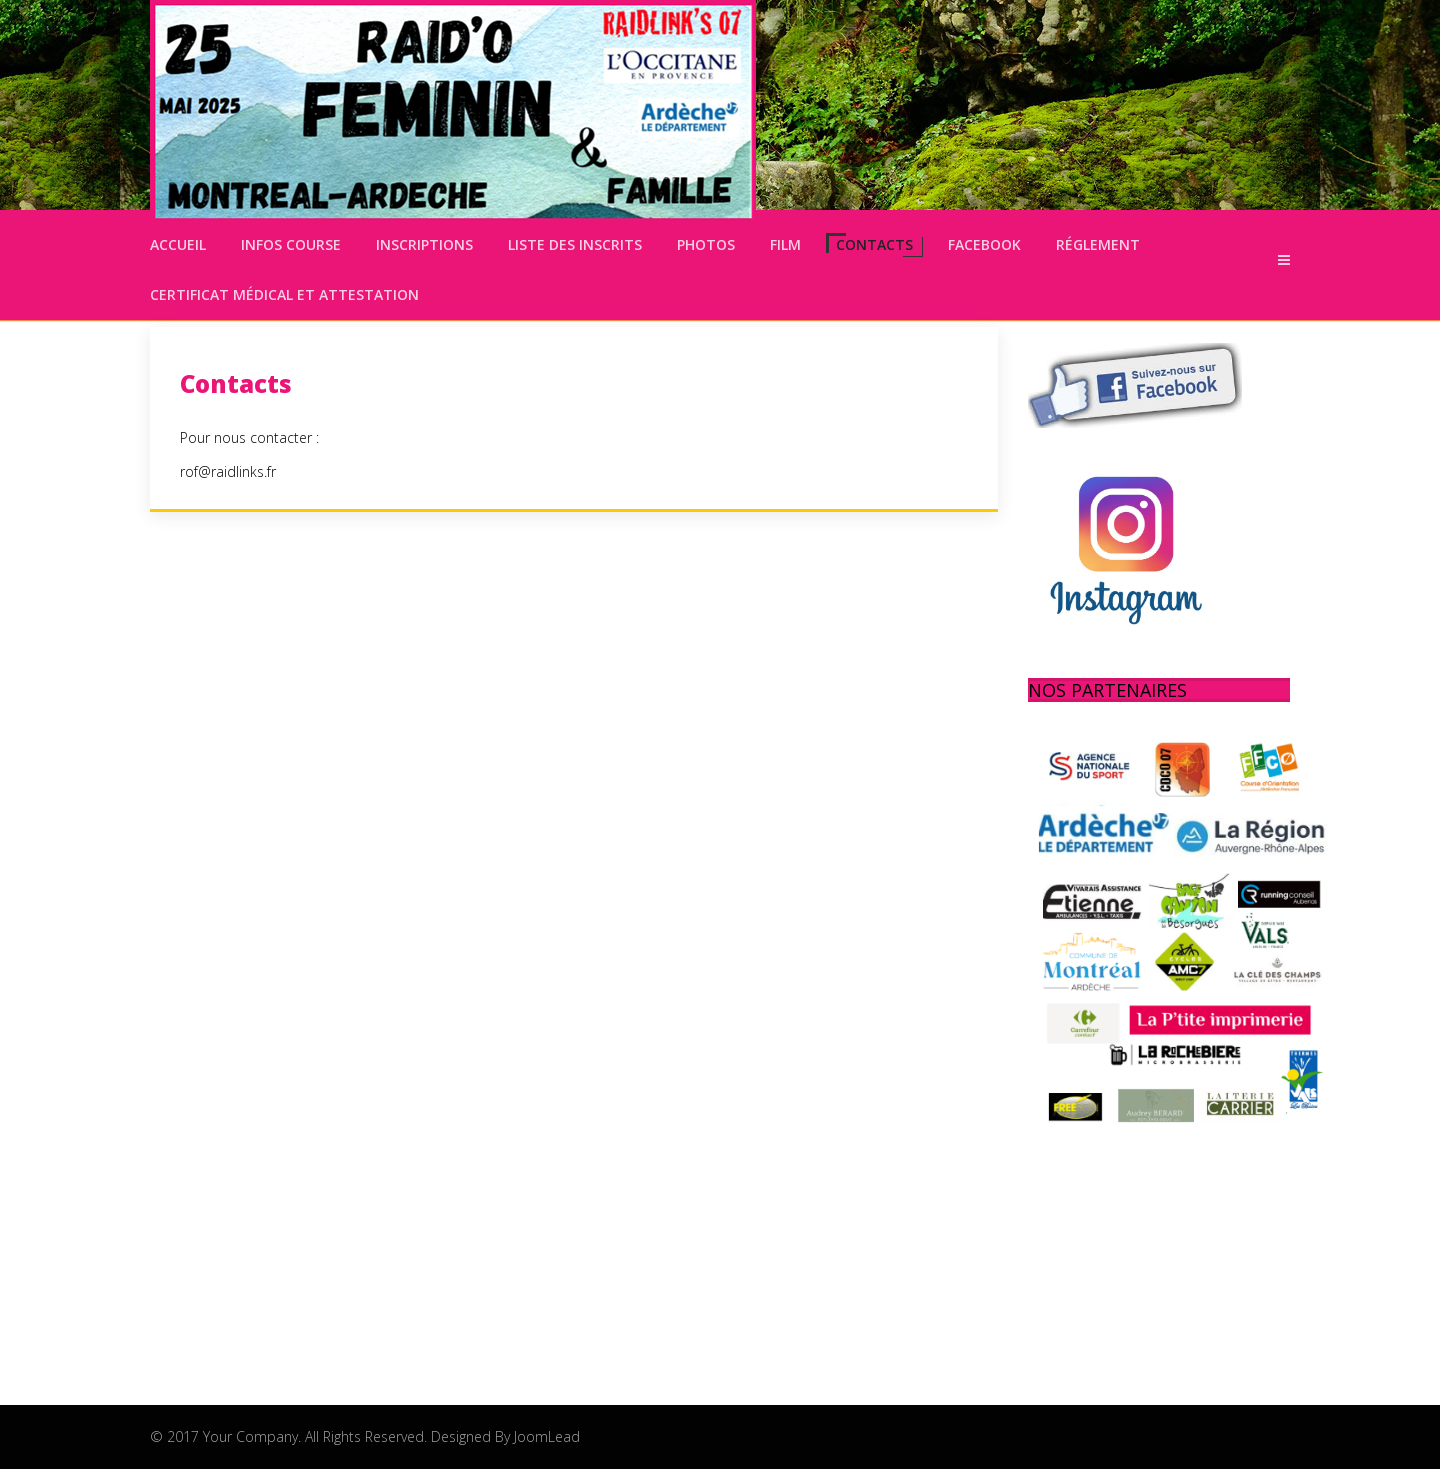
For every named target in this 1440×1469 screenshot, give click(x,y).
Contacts (874, 244)
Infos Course (291, 244)
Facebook (984, 244)
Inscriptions (424, 244)
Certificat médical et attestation (284, 294)
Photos (706, 244)
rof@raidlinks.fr (228, 471)
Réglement (1098, 244)
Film (785, 244)
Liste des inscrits (575, 244)
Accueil (178, 244)
